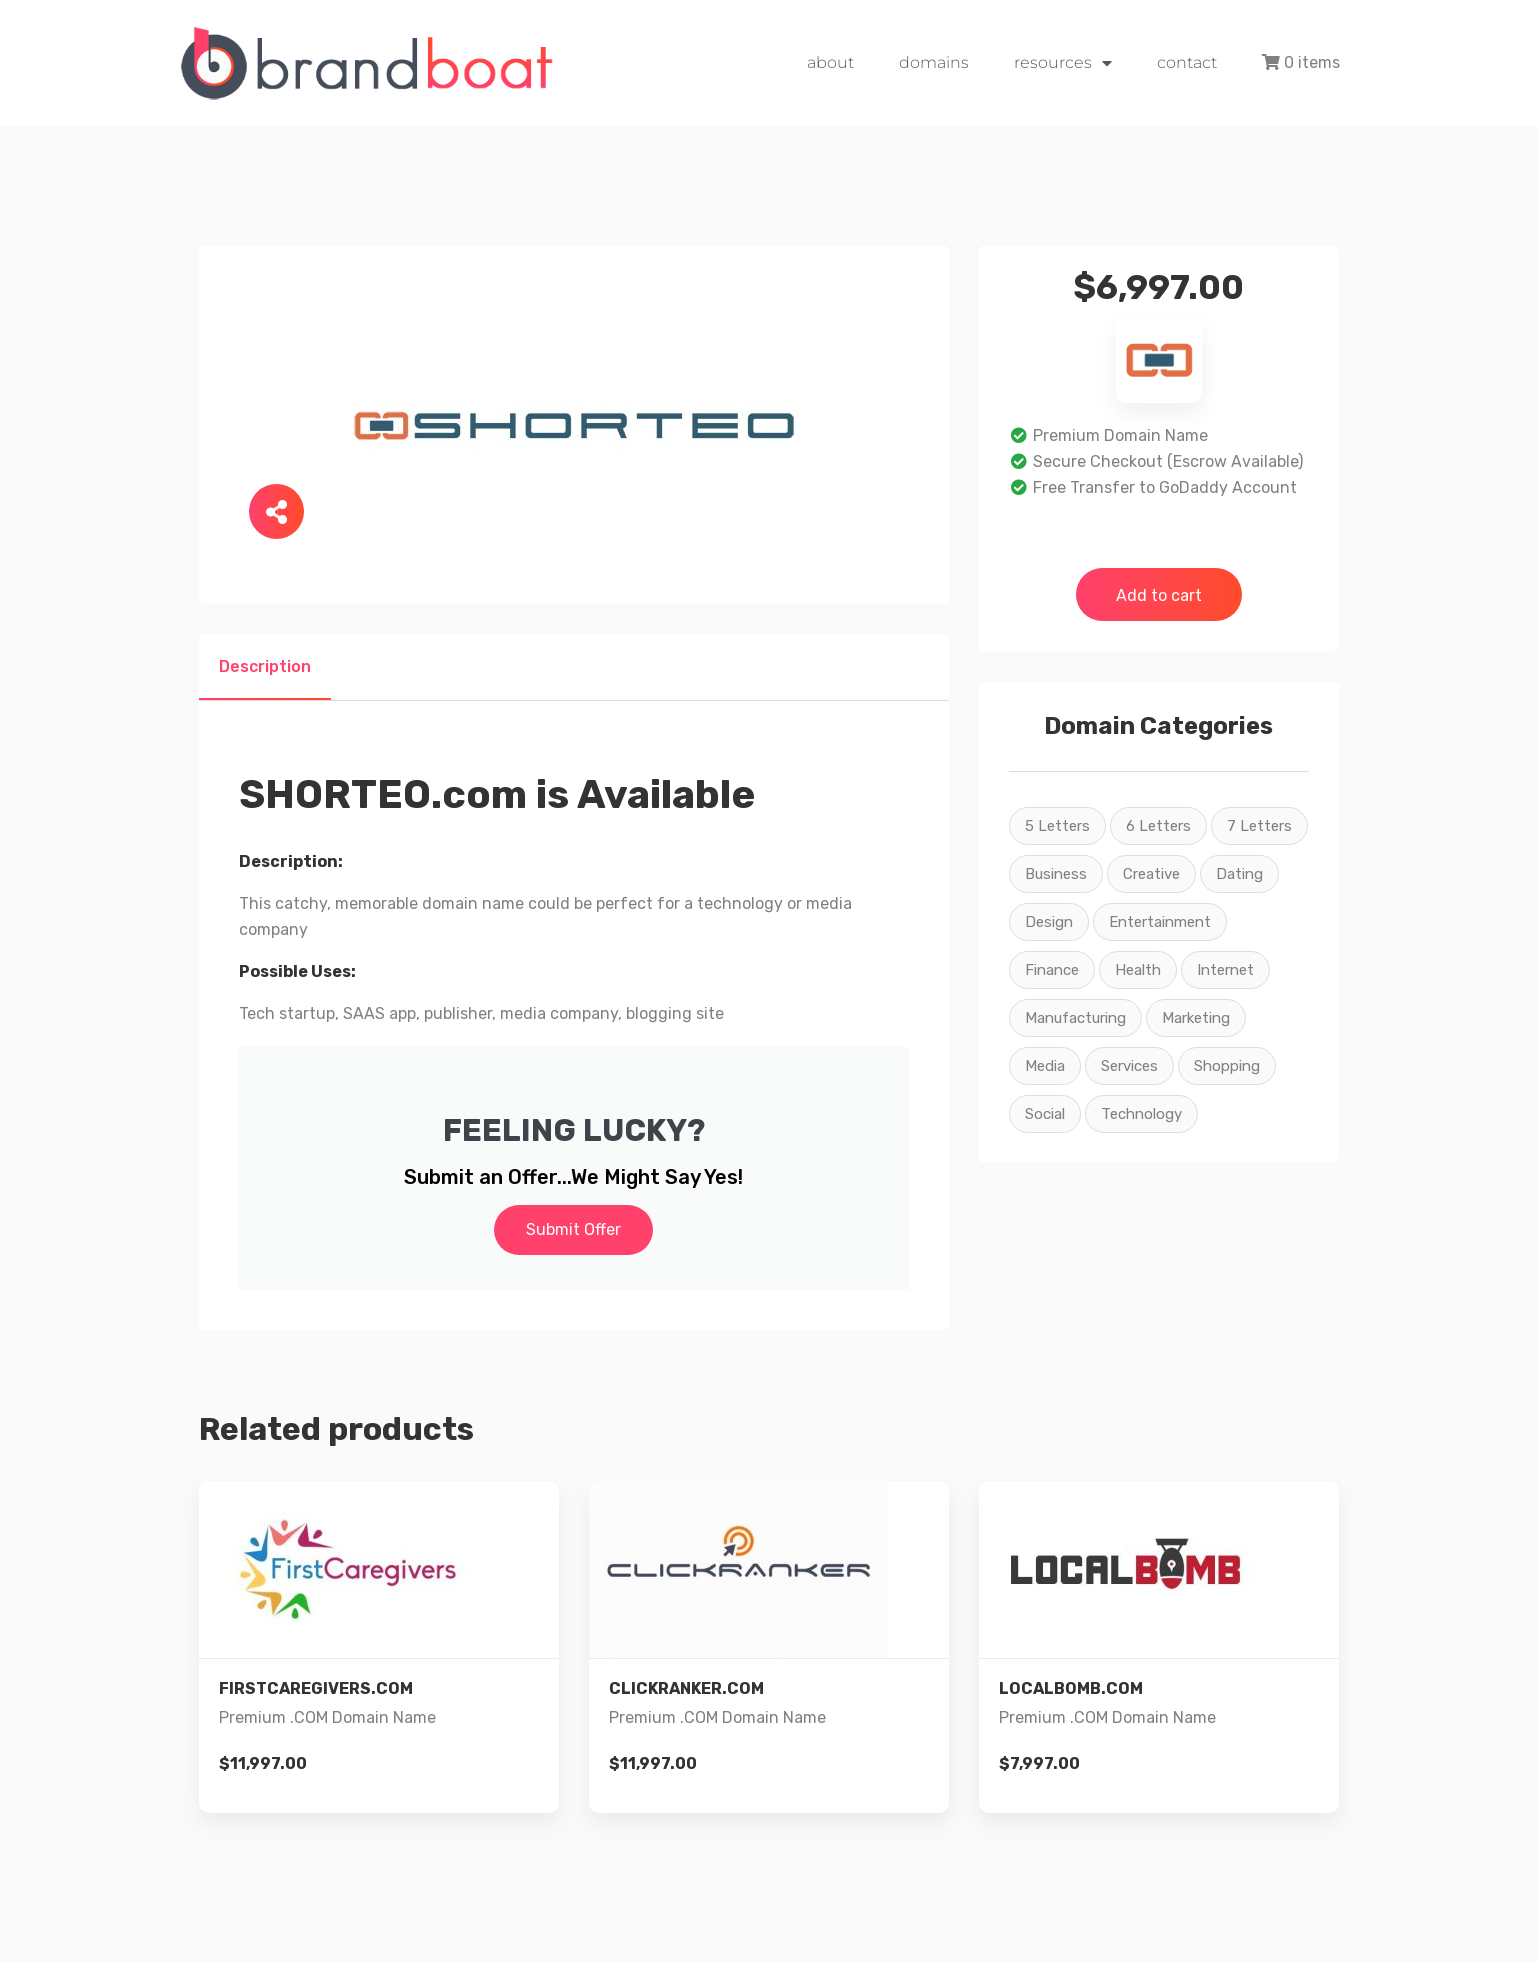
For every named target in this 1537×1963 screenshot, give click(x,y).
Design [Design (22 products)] (1049, 922)
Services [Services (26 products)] (1129, 1066)
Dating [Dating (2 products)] (1239, 874)
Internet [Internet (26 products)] (1225, 970)
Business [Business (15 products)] (1056, 874)
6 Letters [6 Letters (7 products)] (1158, 826)
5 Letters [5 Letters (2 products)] (1057, 826)
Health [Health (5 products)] (1138, 970)
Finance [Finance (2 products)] (1052, 970)
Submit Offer (573, 1229)
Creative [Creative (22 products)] (1151, 874)
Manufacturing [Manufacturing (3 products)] (1075, 1018)
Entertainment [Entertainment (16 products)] (1160, 922)
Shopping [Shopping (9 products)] (1227, 1066)
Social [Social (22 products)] (1045, 1114)
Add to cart (1159, 595)
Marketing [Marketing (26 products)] (1196, 1018)
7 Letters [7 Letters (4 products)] (1259, 826)
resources (1063, 63)
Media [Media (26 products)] (1045, 1066)
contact (1187, 62)
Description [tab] (265, 666)
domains (934, 62)
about (830, 62)
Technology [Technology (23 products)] (1141, 1114)
